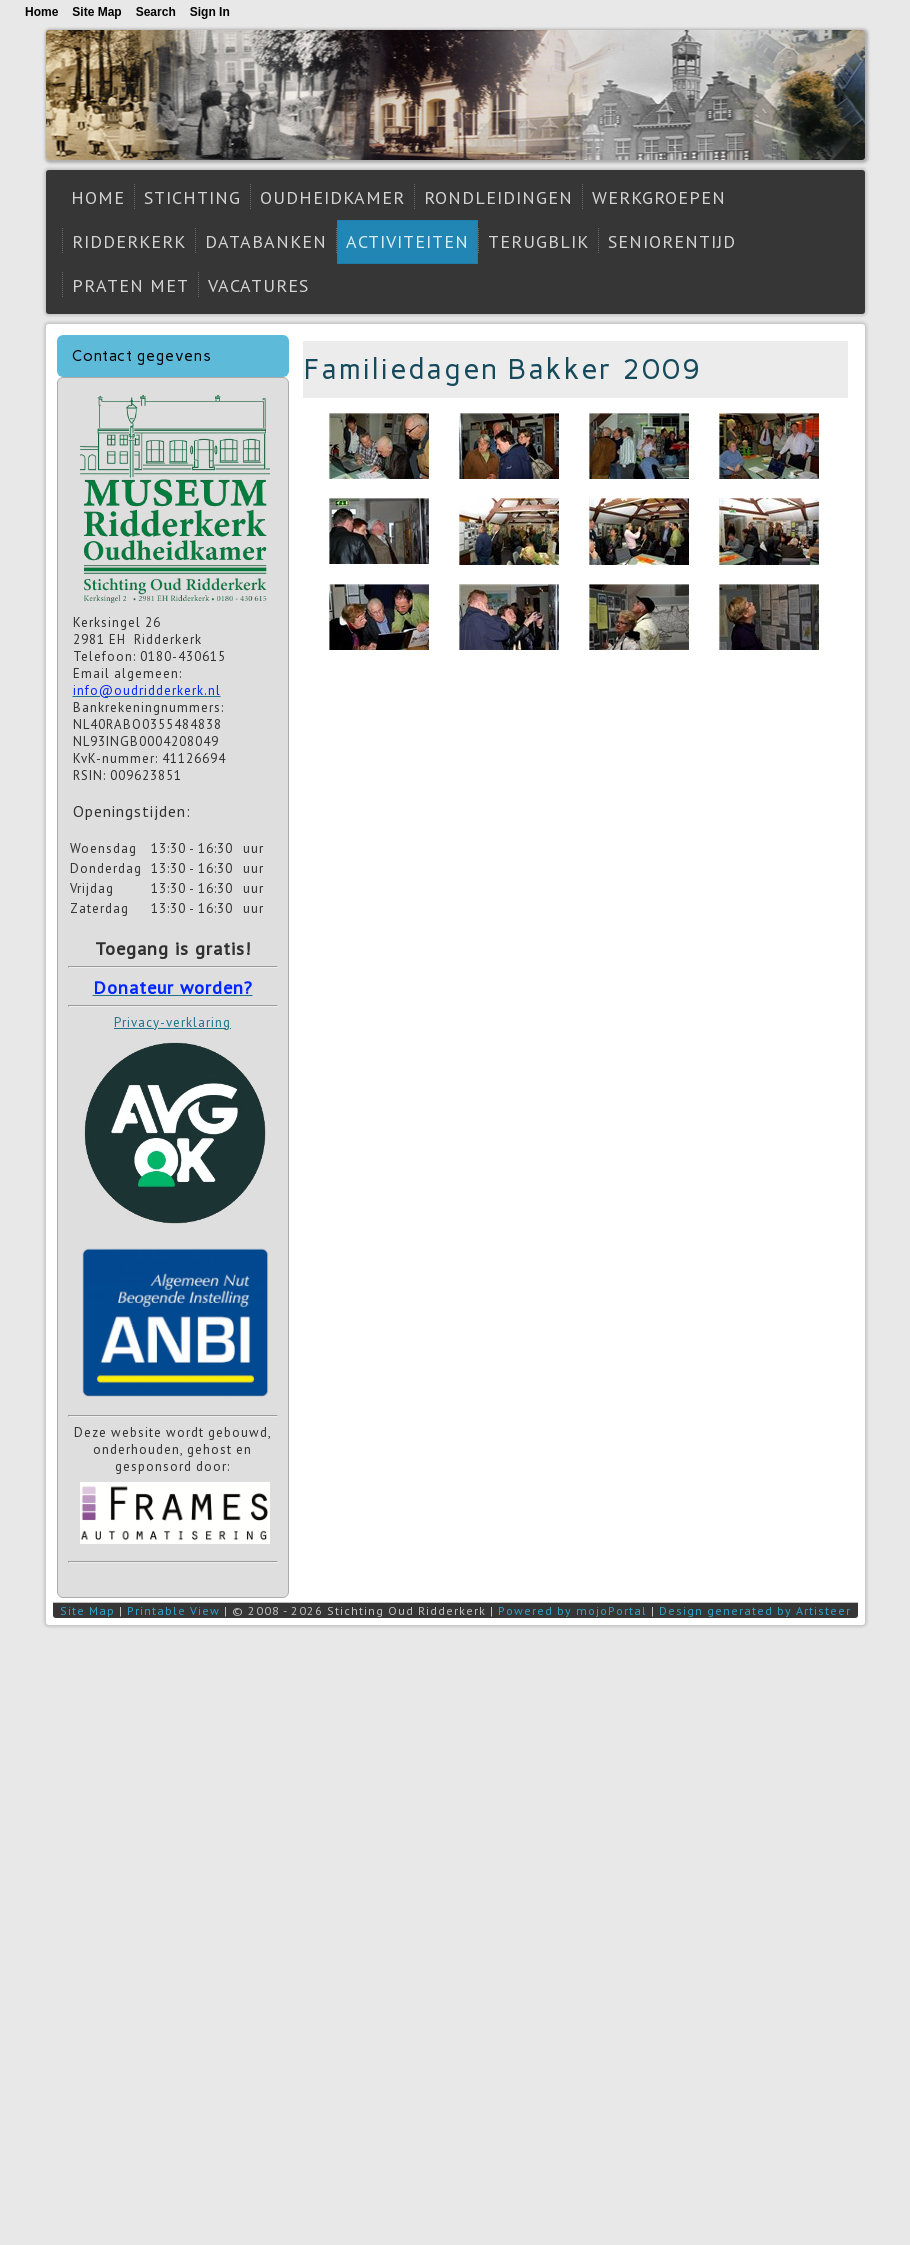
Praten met (130, 285)
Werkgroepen (659, 197)
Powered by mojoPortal (572, 1610)
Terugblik (538, 241)
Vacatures (258, 285)
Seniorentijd (672, 241)
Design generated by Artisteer (755, 1610)
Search (156, 12)
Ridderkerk (129, 241)
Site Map (87, 1610)
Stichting (192, 197)
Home (98, 197)
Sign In (210, 12)
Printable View (173, 1610)
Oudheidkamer (332, 197)
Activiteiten (407, 241)
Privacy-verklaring (172, 1022)
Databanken (266, 241)
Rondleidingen (498, 197)
